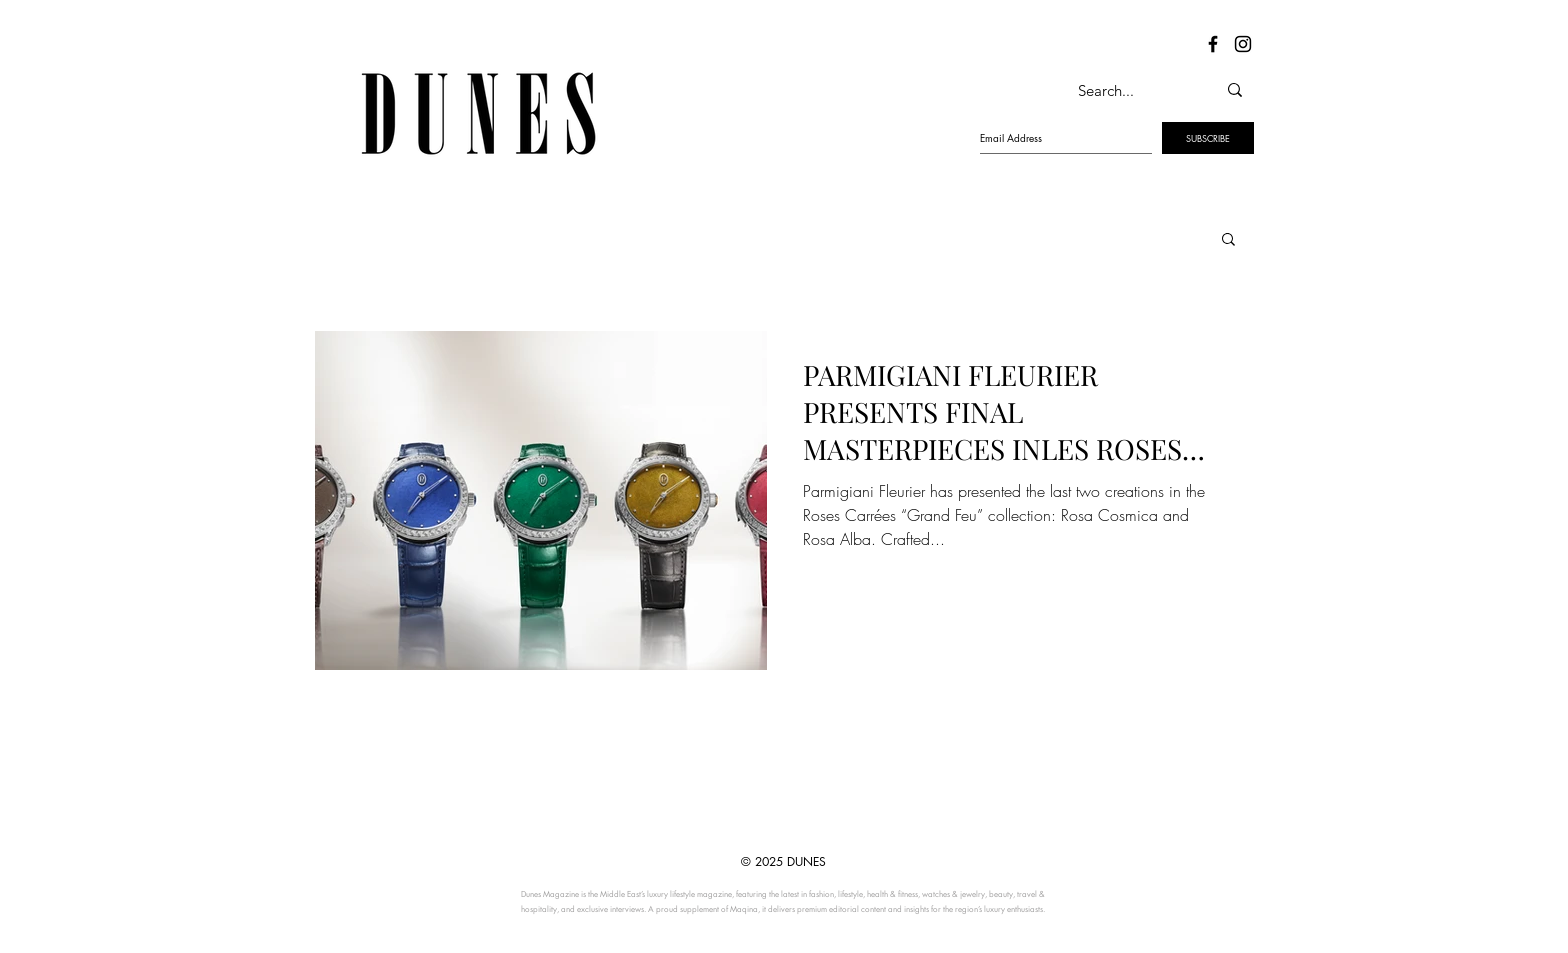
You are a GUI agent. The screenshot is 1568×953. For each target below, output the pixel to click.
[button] (1228, 240)
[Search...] (1126, 90)
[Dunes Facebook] (1213, 44)
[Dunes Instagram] (1243, 44)
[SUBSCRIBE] (1208, 138)
